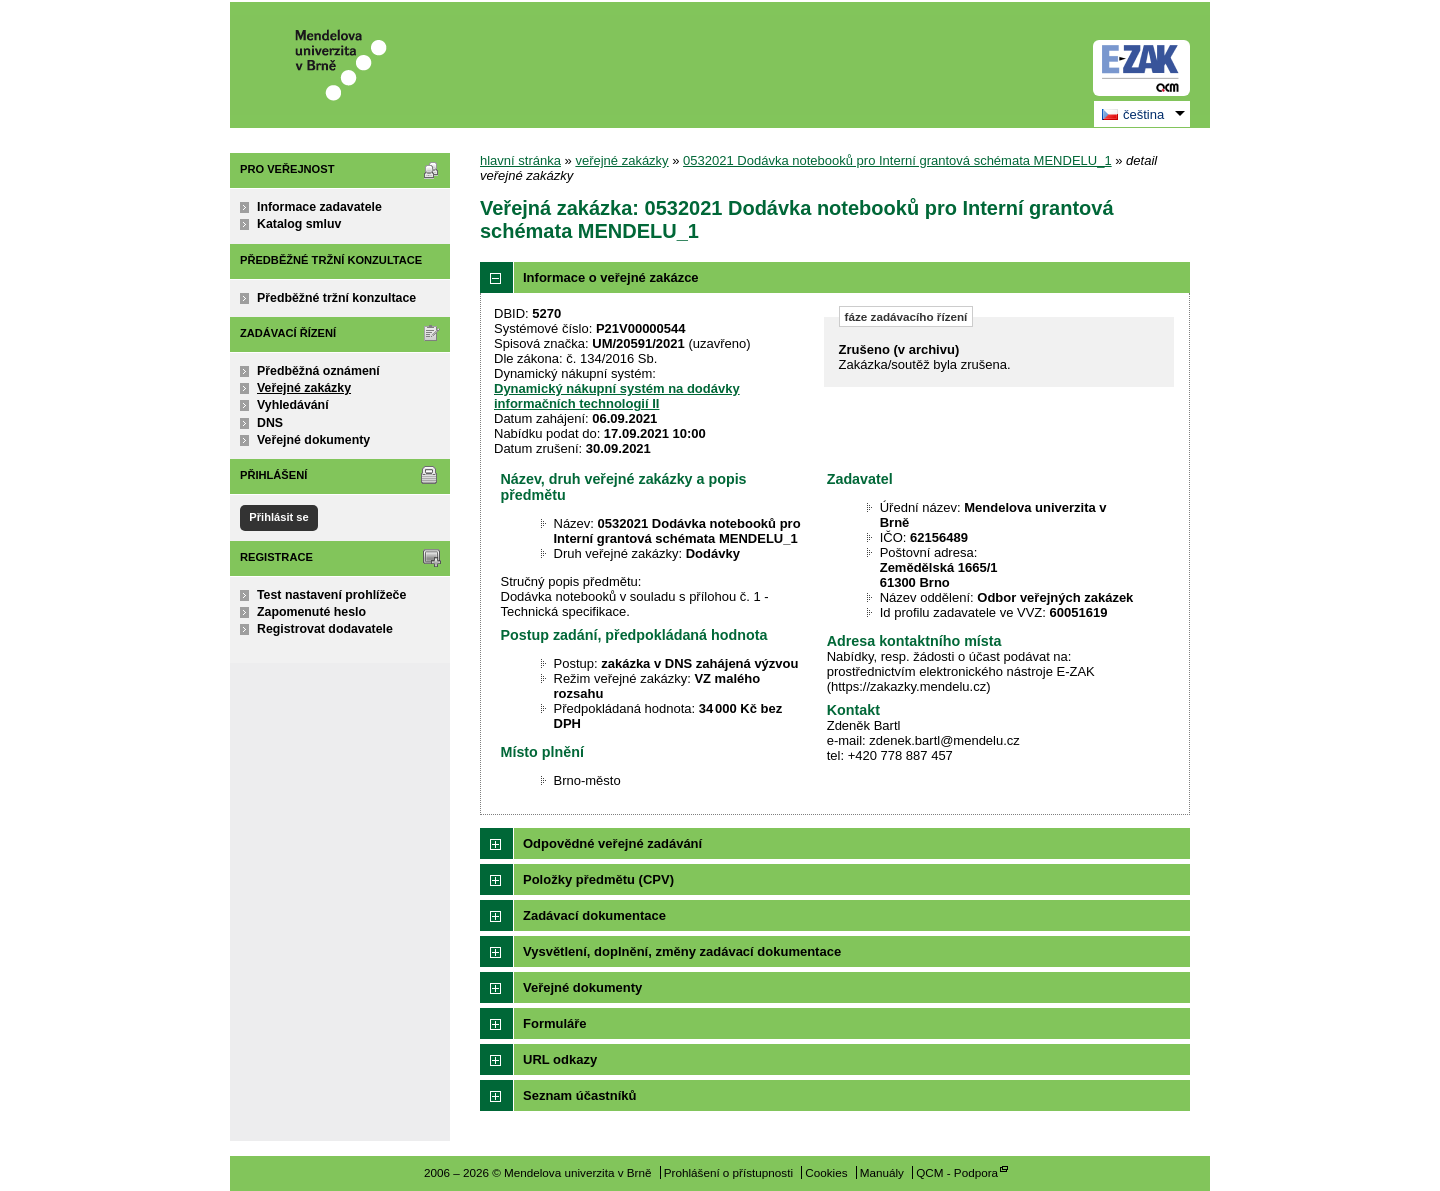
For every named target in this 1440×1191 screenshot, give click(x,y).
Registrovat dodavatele (325, 629)
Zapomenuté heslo (311, 612)
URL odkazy (560, 1059)
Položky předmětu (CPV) (598, 879)
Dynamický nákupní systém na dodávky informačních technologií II (617, 396)
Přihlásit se (278, 517)
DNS (270, 423)
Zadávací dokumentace (594, 915)
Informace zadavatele (319, 207)
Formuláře (555, 1023)
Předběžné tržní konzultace (336, 298)
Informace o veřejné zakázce (611, 277)
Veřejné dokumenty (313, 440)
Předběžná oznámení (318, 371)
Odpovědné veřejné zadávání (612, 843)
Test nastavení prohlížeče (331, 595)
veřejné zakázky (621, 160)
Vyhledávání (293, 405)
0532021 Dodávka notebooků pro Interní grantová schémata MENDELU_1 (897, 160)
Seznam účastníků (579, 1095)
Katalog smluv (299, 224)
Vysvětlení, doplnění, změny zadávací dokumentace (682, 951)
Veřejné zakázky (304, 388)
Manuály (882, 1172)
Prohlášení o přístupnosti (728, 1172)
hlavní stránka (520, 160)
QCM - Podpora (957, 1172)
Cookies (826, 1172)
